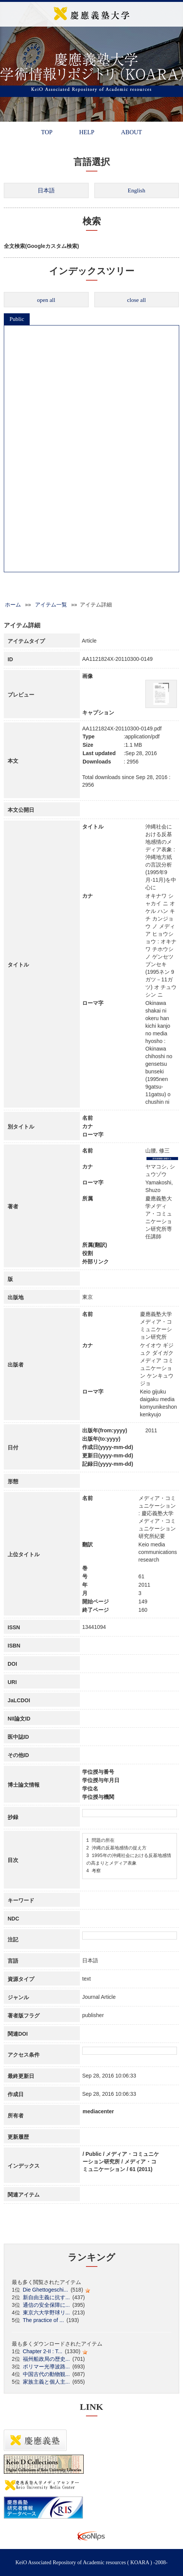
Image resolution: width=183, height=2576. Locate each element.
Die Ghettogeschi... (45, 2290)
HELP (86, 132)
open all (46, 300)
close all (136, 300)
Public (17, 319)
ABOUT (131, 132)
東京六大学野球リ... (46, 2312)
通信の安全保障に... (46, 2305)
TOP (47, 132)
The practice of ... (43, 2320)
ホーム (13, 605)
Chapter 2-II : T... (42, 2351)
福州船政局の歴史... (46, 2359)
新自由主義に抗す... (46, 2297)
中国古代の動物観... (46, 2374)
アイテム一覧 (51, 605)
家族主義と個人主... (46, 2382)
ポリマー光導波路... (46, 2366)
